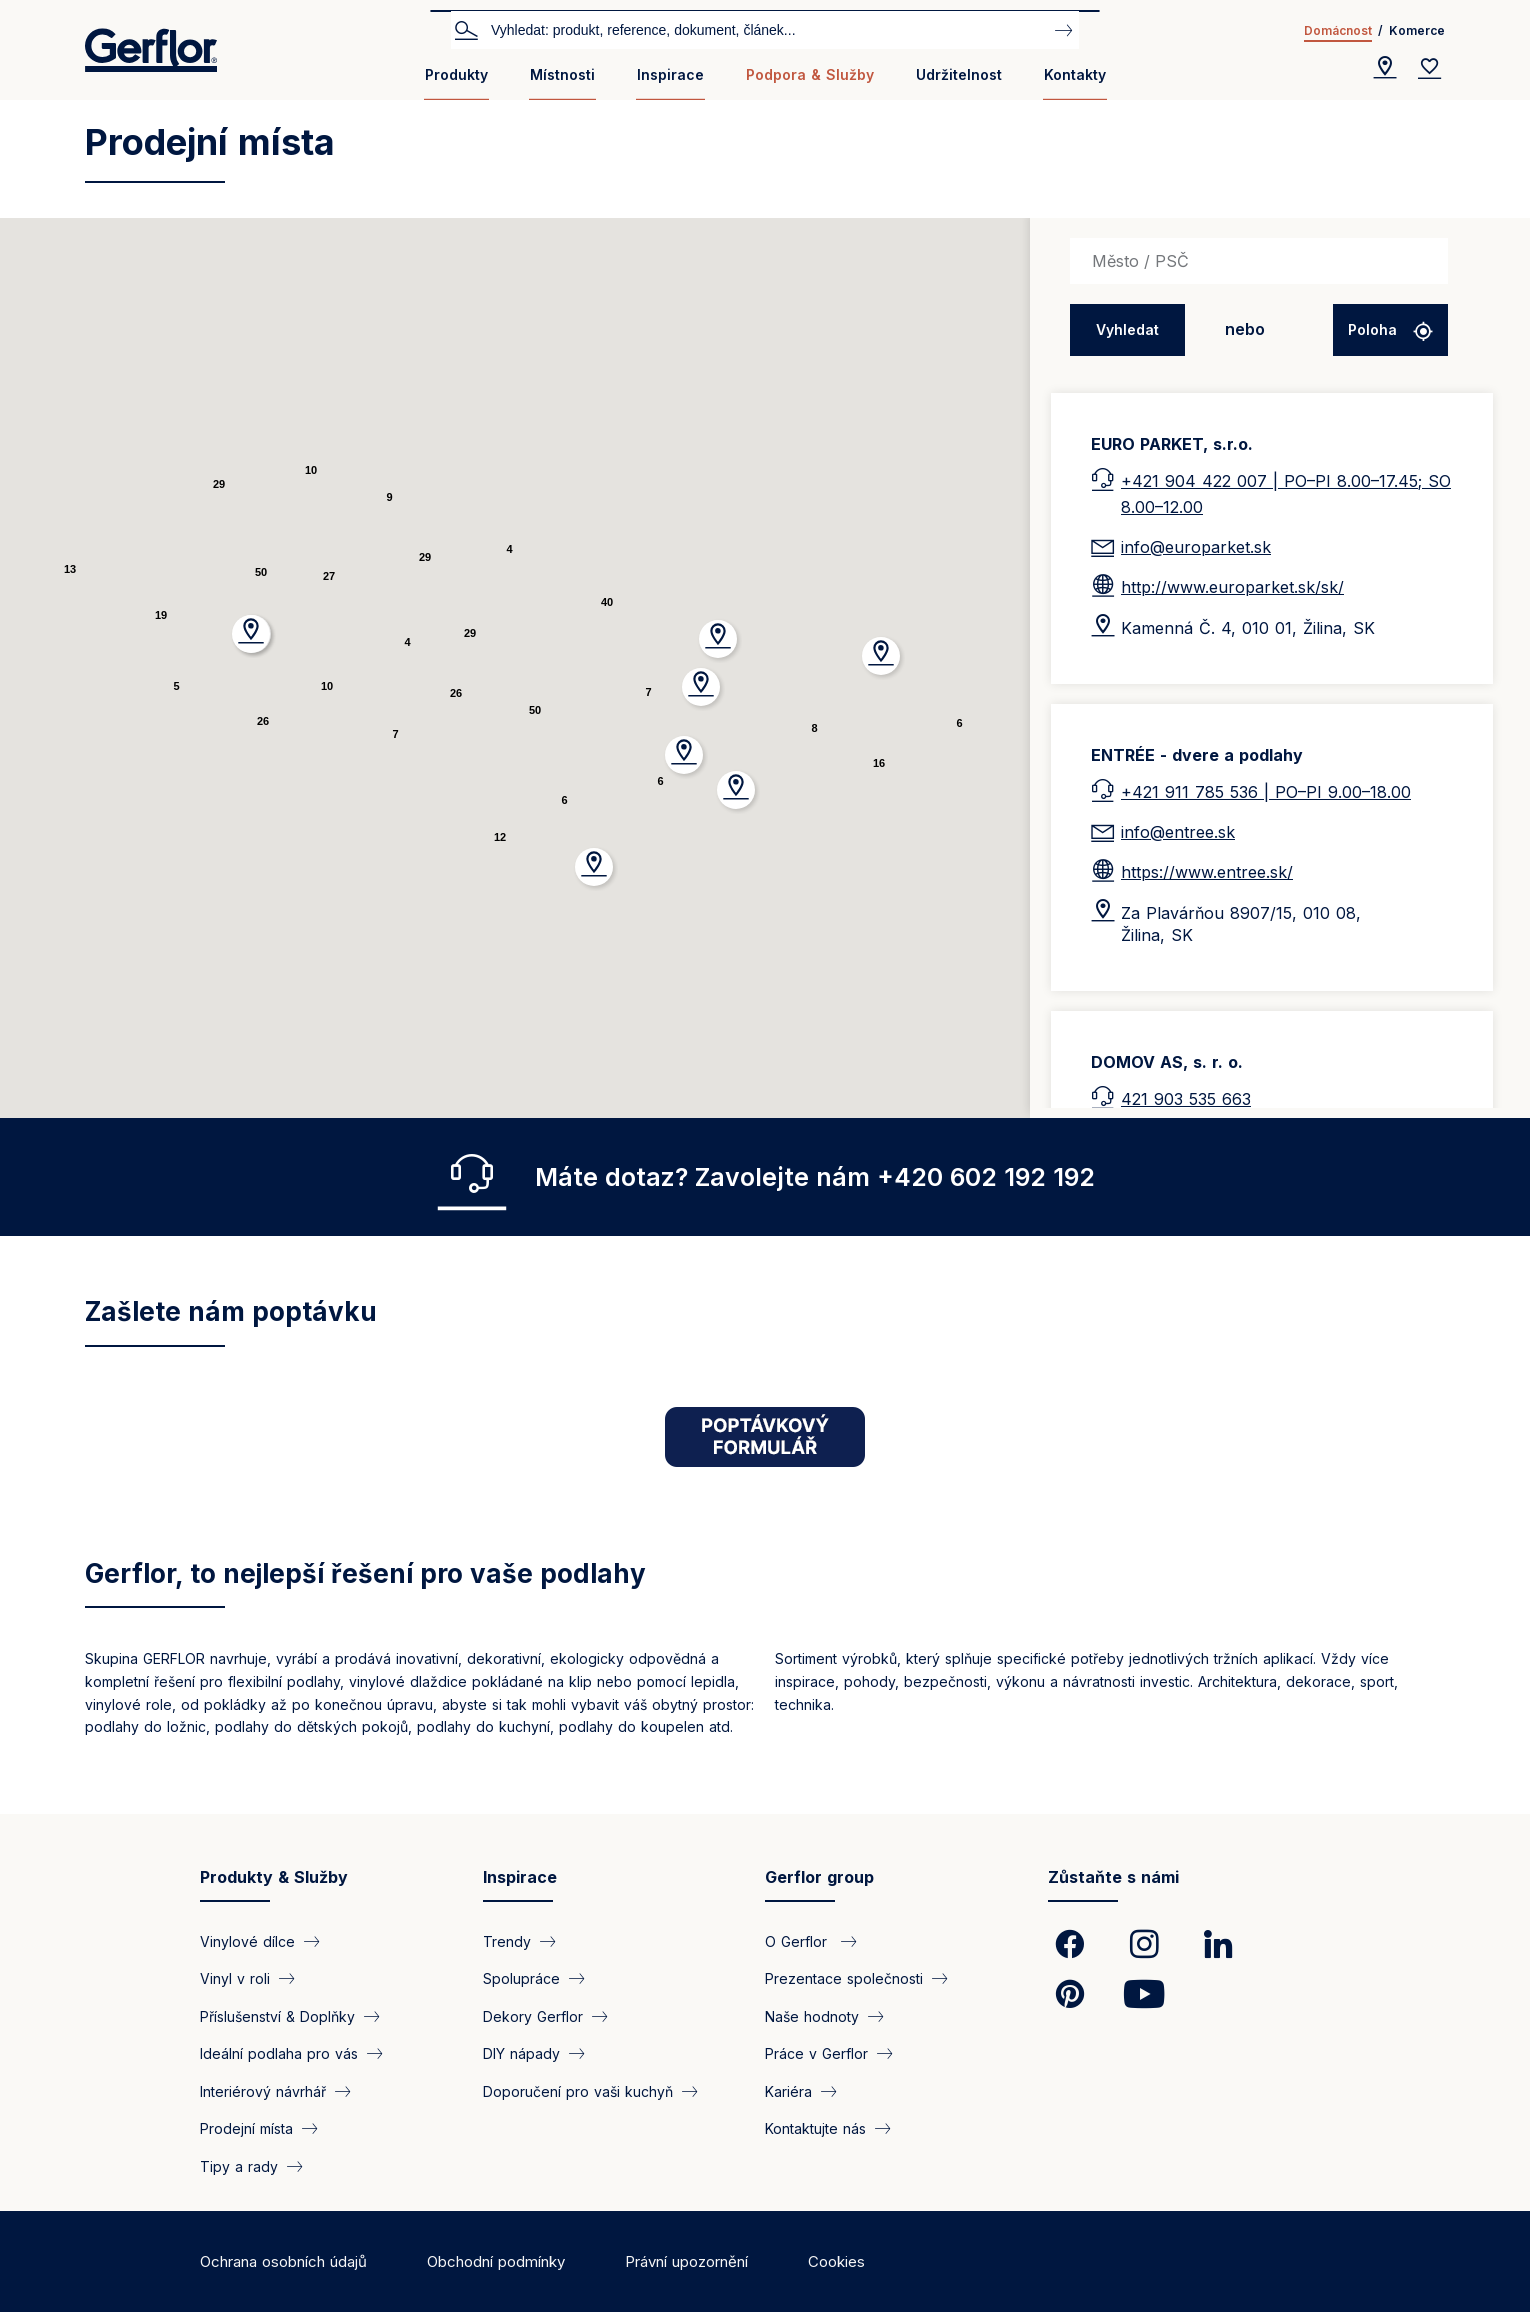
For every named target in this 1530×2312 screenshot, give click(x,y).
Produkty (456, 74)
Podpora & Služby (810, 74)
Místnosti (562, 74)
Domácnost (1338, 30)
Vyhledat (466, 29)
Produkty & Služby (274, 1877)
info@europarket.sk (1196, 547)
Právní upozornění (686, 2261)
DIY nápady (521, 2053)
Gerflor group (819, 1877)
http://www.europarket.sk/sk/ (1232, 587)
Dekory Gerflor (533, 2015)
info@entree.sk (1178, 832)
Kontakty (1075, 74)
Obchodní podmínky (496, 2261)
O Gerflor (798, 1941)
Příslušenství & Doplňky (277, 2015)
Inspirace (670, 74)
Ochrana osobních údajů (283, 2261)
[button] (718, 639)
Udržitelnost (959, 74)
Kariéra (788, 2090)
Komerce (1417, 30)
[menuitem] (456, 82)
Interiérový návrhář (263, 2090)
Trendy (507, 1941)
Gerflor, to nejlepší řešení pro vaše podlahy (365, 1573)
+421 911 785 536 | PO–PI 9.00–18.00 (1266, 792)
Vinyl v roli (235, 1978)
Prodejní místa (246, 2128)
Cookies (836, 2261)
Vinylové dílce (247, 1941)
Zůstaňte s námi (1113, 1877)
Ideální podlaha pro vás (279, 2053)
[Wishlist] (1430, 68)
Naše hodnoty (812, 2015)
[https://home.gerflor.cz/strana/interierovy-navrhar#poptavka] (765, 1437)
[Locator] (1385, 68)
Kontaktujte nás (815, 2128)
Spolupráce (521, 1978)
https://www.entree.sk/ (1207, 872)
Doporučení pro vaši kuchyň (578, 2090)
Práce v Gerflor (816, 2053)
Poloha (1374, 329)
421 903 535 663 (1186, 1099)
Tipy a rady (239, 2165)
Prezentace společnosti (844, 1978)
